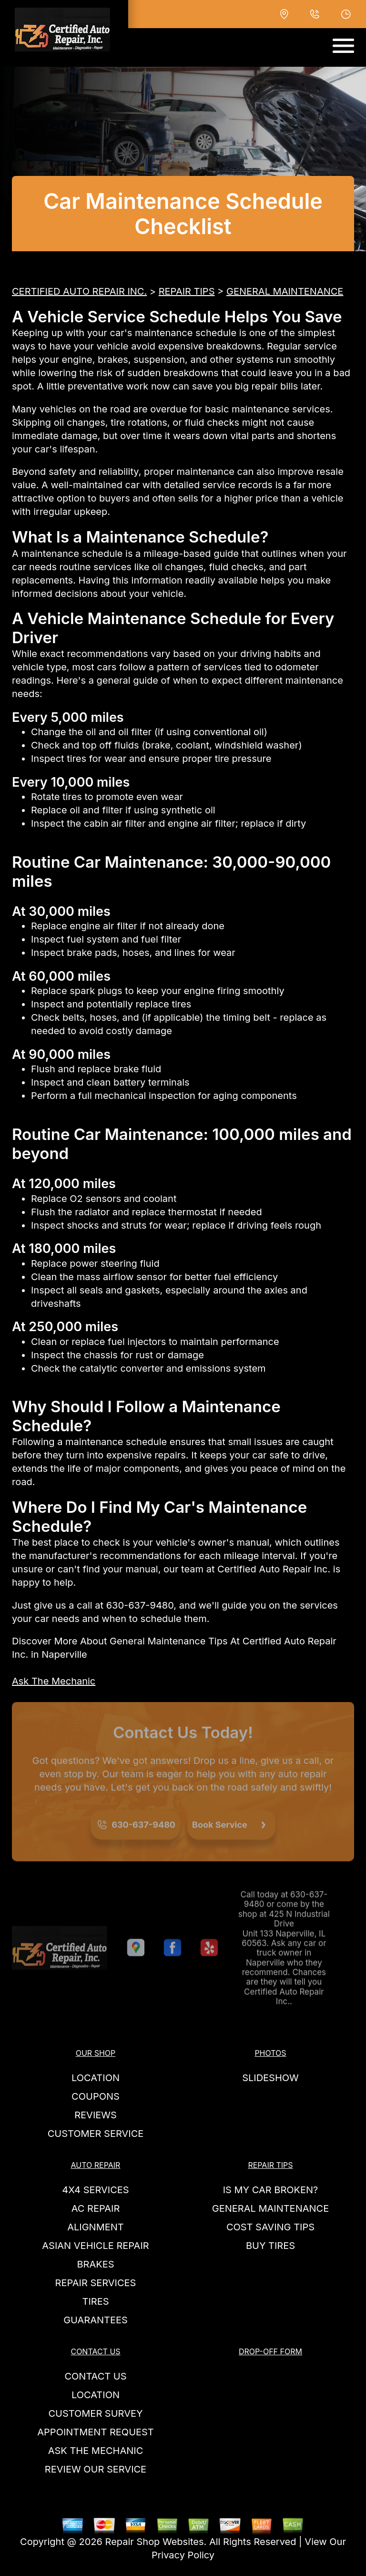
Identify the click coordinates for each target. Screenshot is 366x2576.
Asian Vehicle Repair (95, 2245)
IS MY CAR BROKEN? (270, 2190)
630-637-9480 (140, 1605)
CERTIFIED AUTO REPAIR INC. (79, 291)
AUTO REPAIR (96, 2165)
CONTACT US (95, 2351)
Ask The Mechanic (53, 1681)
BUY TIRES (270, 2245)
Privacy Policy (183, 2555)
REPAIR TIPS (187, 291)
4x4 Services (95, 2190)
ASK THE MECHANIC (95, 2450)
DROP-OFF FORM (270, 2351)
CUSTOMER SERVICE (96, 2133)
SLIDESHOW (270, 2077)
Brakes (95, 2264)
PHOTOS (270, 2053)
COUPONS (95, 2096)
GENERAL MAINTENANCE (284, 291)
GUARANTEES (95, 2320)
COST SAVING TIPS (270, 2227)
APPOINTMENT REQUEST (95, 2432)
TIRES (95, 2301)
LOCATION (95, 2077)
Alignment (95, 2227)
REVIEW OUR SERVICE (95, 2469)
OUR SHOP (96, 2053)
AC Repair (95, 2208)
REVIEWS (95, 2115)
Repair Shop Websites (154, 2541)
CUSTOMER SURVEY (95, 2413)
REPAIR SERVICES (95, 2283)
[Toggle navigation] (343, 46)
